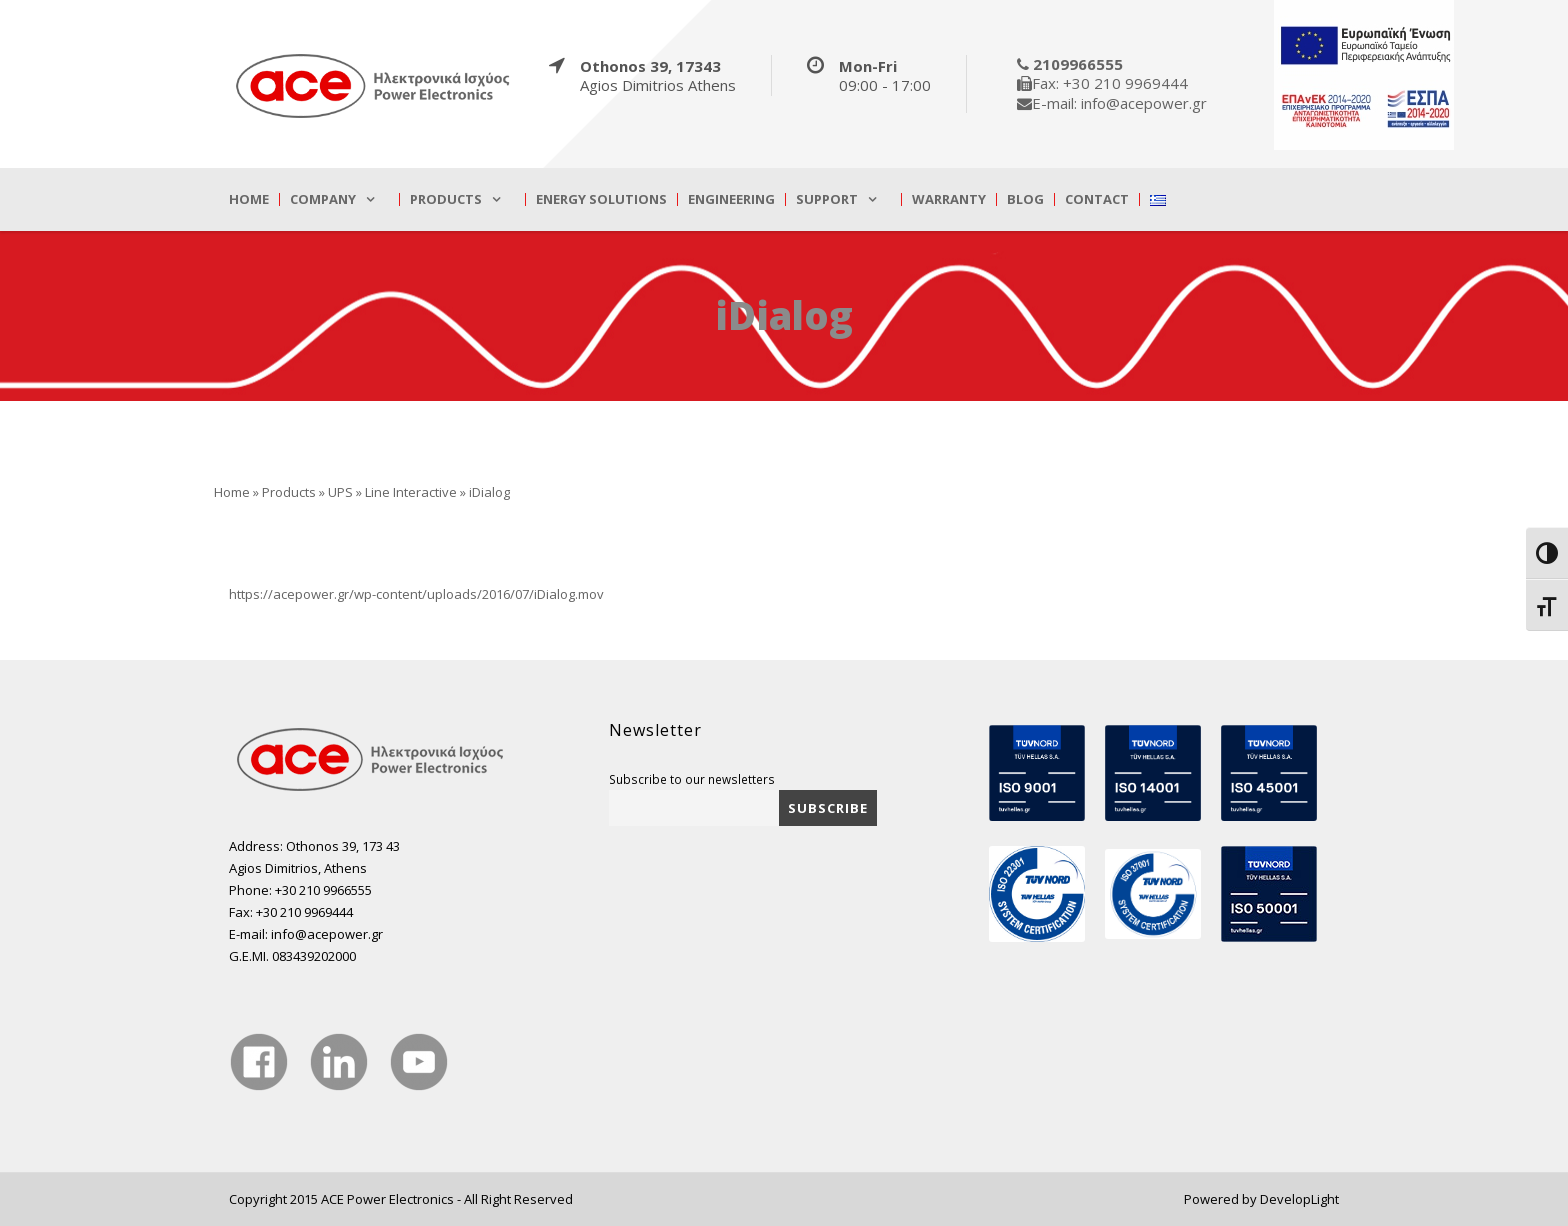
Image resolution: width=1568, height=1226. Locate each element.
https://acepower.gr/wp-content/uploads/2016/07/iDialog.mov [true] (416, 594)
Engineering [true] (731, 199)
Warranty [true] (949, 199)
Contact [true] (1097, 199)
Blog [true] (1025, 199)
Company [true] (323, 199)
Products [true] (446, 199)
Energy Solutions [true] (601, 199)
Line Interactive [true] (411, 492)
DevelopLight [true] (1299, 1199)
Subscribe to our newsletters (692, 779)
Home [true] (249, 199)
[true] (374, 85)
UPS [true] (340, 492)
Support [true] (827, 199)
